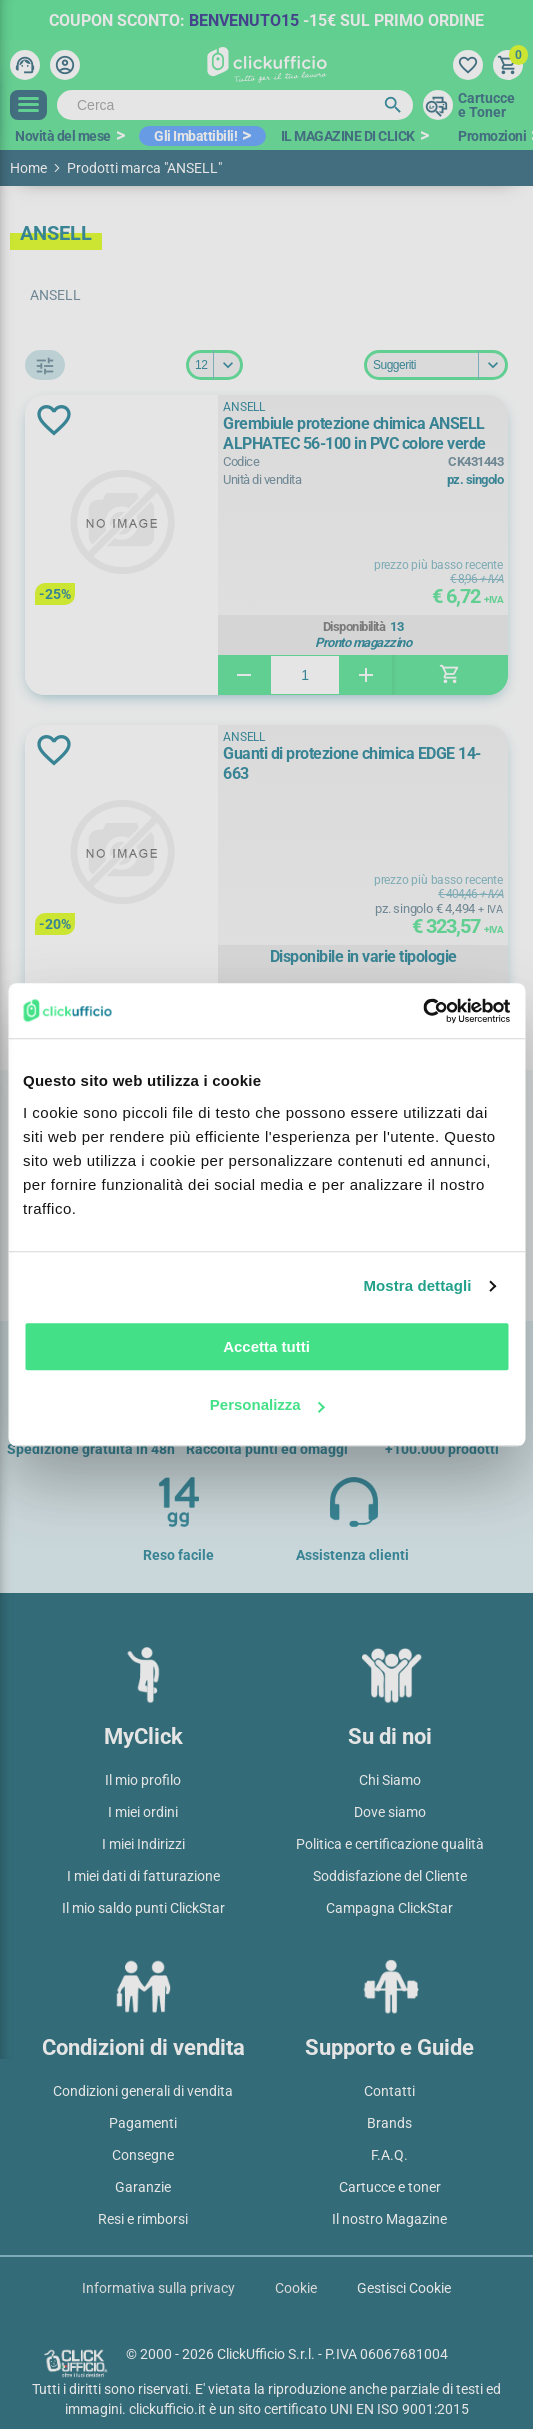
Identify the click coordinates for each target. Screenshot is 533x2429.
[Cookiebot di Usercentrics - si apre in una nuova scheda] (422, 1011)
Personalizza (267, 1404)
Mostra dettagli (417, 1285)
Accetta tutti (266, 1346)
